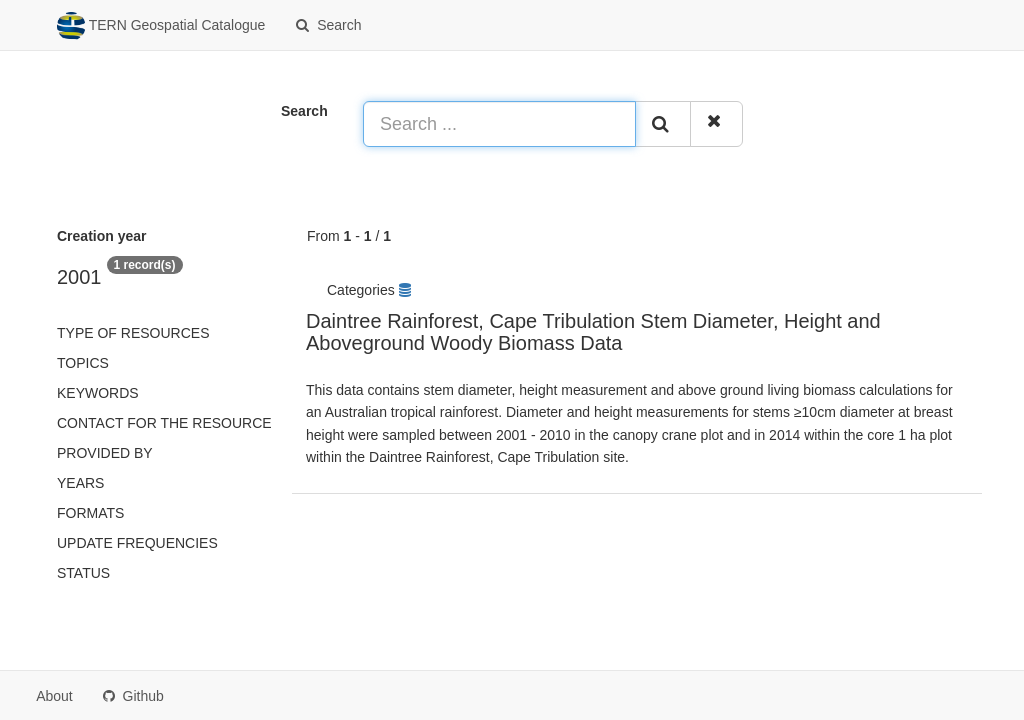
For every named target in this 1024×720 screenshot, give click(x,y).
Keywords (98, 393)
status (83, 573)
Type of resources (133, 333)
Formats (90, 513)
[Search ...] (499, 124)
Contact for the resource (164, 423)
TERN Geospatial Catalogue (161, 26)
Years (80, 483)
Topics (83, 363)
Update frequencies (137, 543)
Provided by (105, 453)
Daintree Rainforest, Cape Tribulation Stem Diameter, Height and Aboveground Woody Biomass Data (593, 332)
